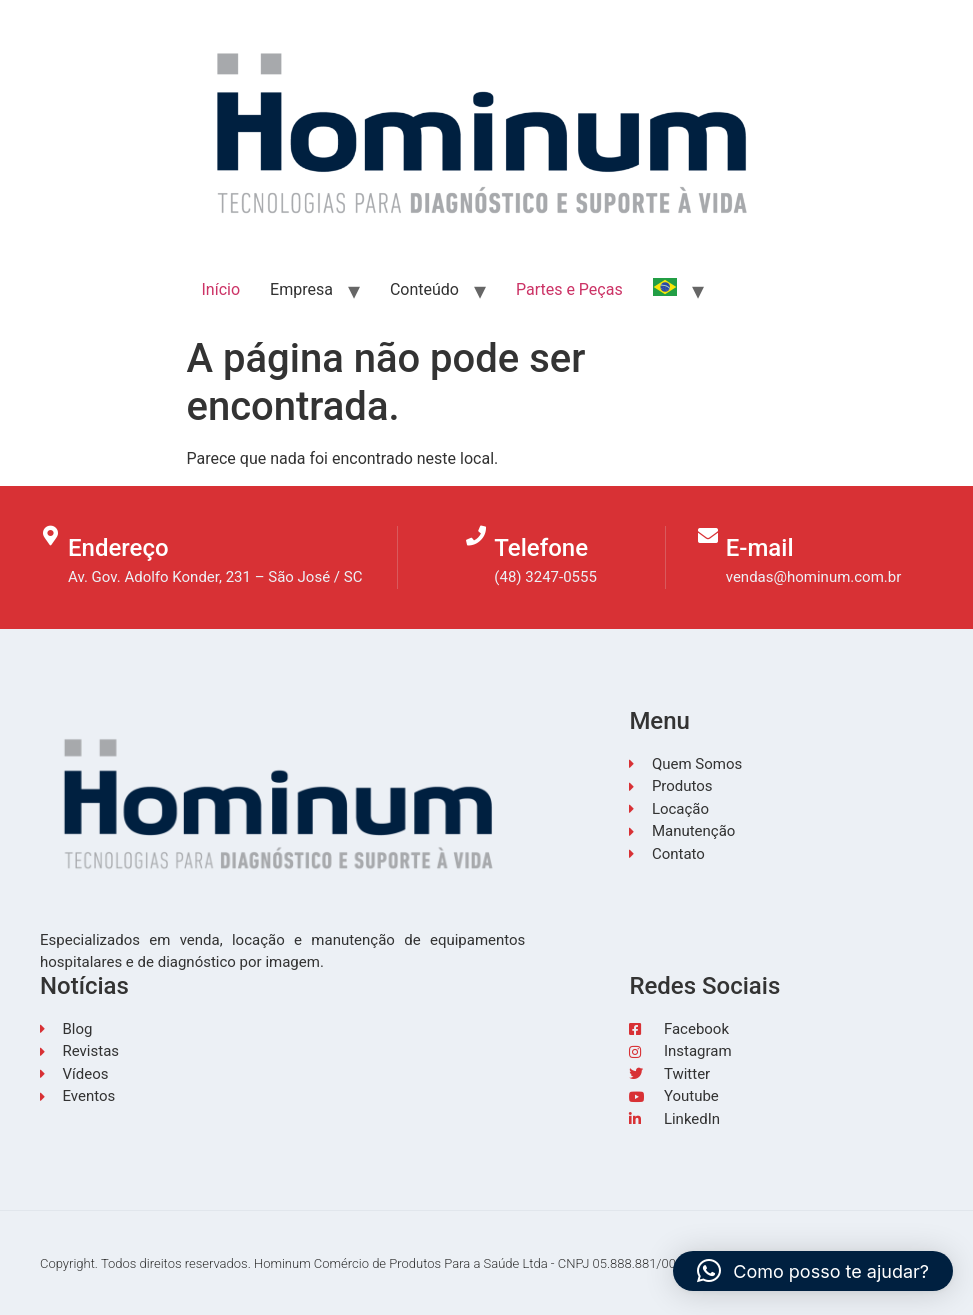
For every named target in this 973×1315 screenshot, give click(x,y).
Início (221, 289)
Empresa (301, 289)
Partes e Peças (569, 289)
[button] (813, 1271)
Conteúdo (424, 289)
